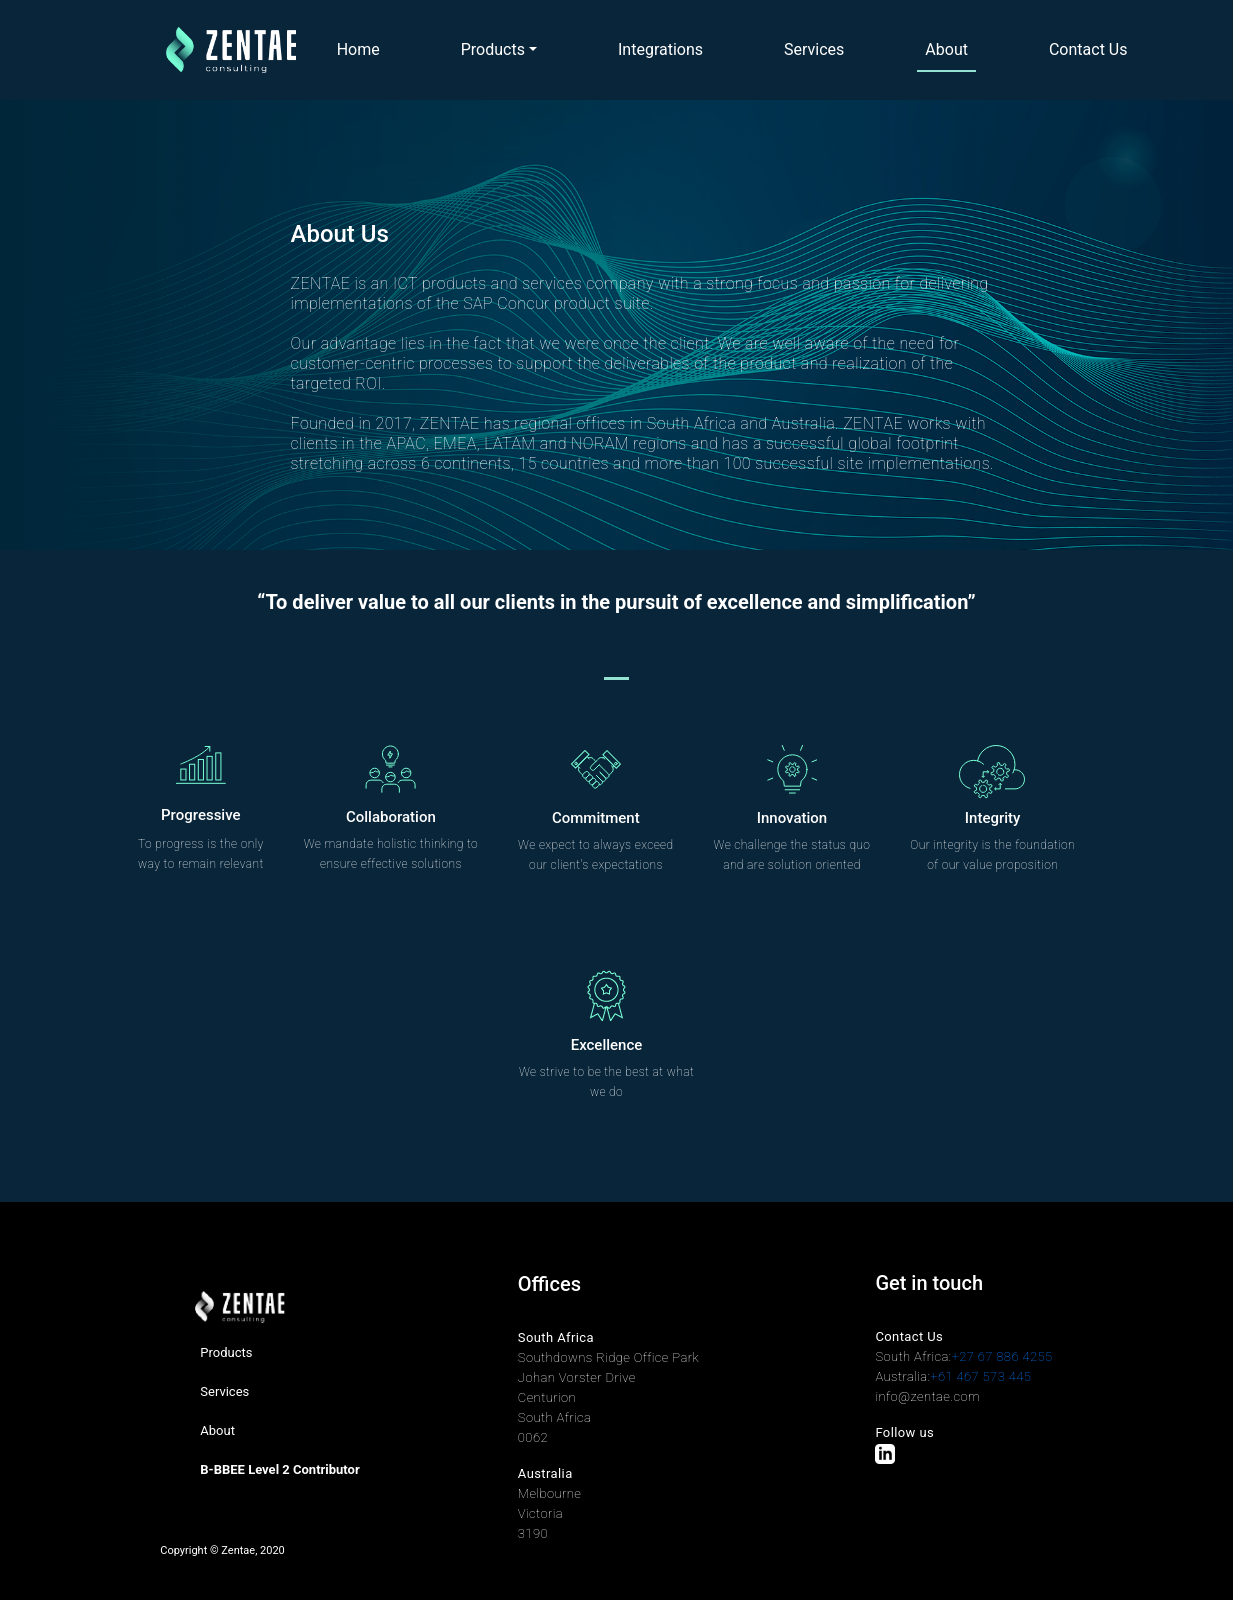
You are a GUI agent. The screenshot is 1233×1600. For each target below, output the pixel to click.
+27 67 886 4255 (1002, 1356)
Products (493, 49)
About (946, 49)
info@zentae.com (927, 1396)
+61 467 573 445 (980, 1376)
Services (814, 49)
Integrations (660, 49)
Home (358, 49)
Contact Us (1088, 49)
